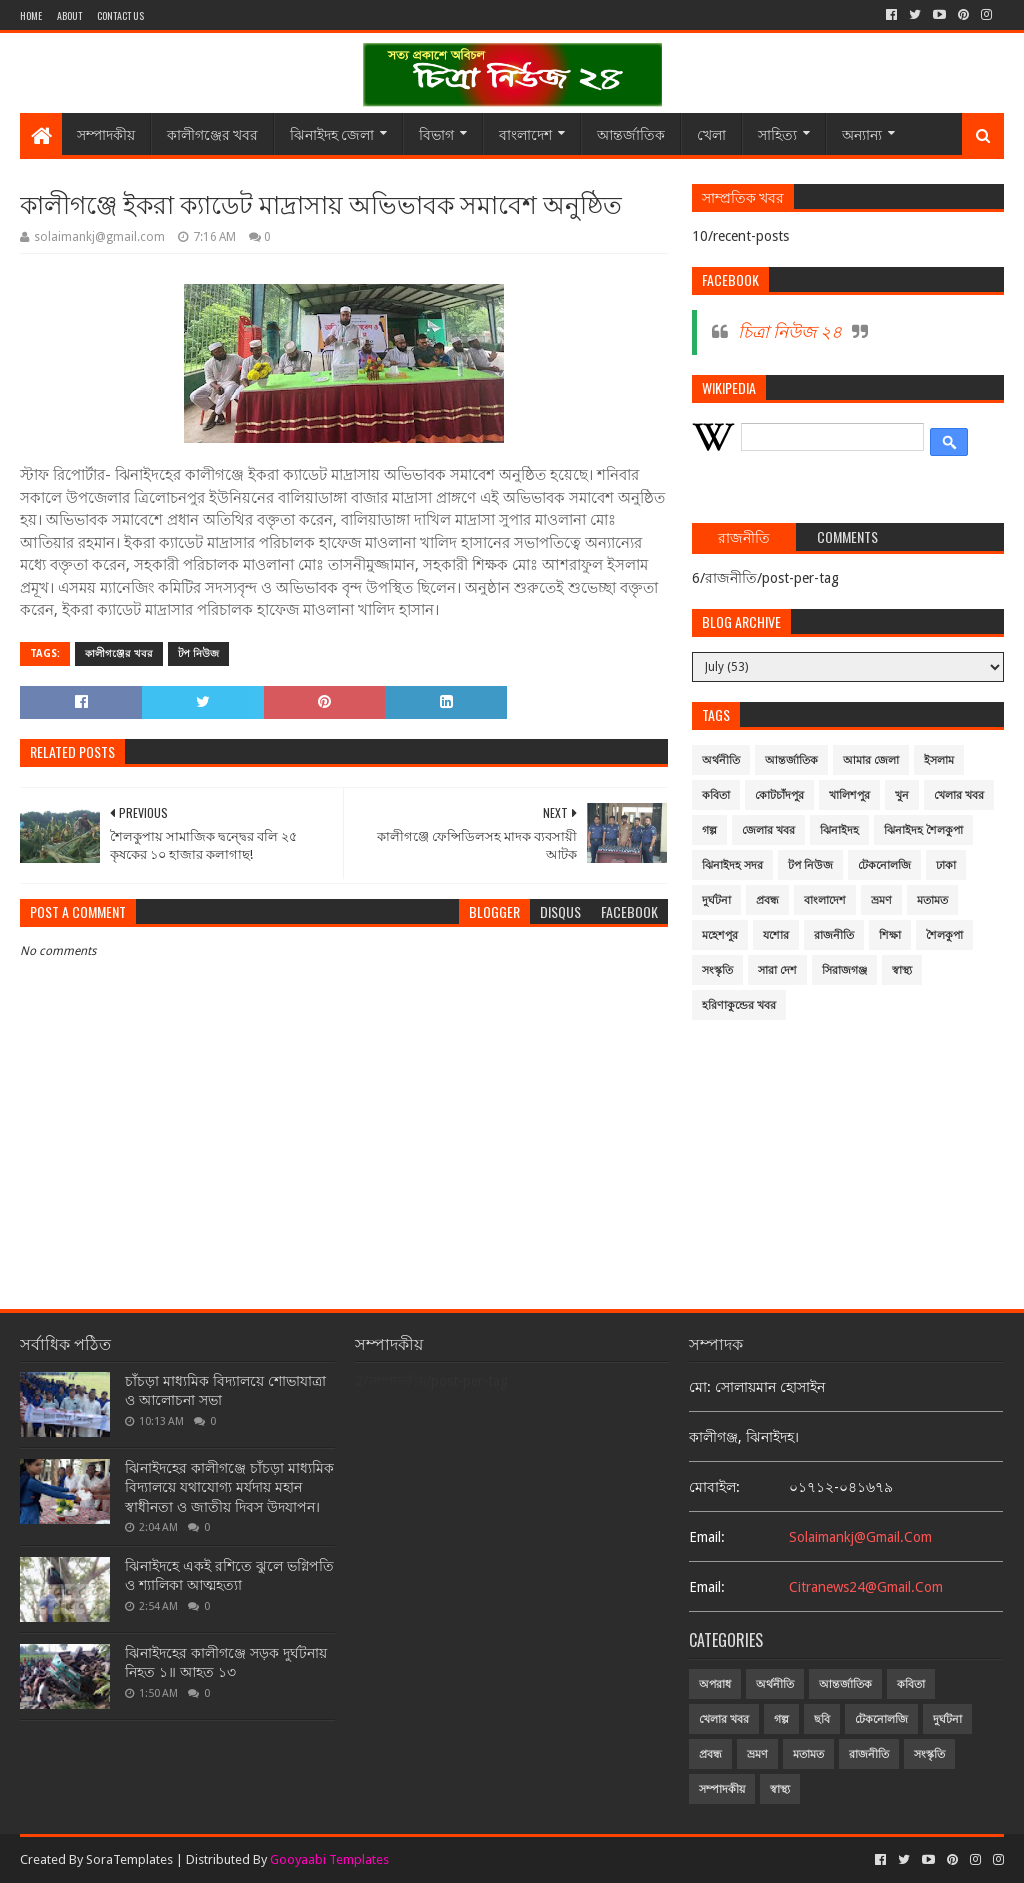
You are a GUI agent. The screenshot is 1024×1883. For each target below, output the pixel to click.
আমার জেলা (871, 760)
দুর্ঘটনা (716, 900)
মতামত (932, 900)
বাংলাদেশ (525, 133)
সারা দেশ (777, 970)
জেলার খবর (768, 830)
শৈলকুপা (944, 935)
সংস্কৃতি (717, 970)
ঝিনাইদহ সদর (732, 865)
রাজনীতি (834, 935)
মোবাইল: (714, 1487)
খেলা (711, 133)
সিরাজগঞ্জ (844, 970)
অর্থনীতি (721, 760)
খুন (902, 795)
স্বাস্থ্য (902, 970)
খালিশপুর (849, 795)
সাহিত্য (777, 133)
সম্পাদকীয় (106, 133)
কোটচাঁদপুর (779, 795)
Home (31, 15)
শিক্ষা (890, 935)
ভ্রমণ (881, 900)
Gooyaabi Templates (329, 1859)
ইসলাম (939, 760)
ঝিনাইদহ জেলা (332, 133)
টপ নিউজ (198, 653)
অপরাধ (715, 1684)
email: (707, 1537)
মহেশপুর (720, 935)
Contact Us (120, 15)
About (69, 15)
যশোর (776, 935)
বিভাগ (436, 133)
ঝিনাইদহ (839, 830)
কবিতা (716, 795)
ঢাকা (946, 865)
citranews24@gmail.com (866, 1587)
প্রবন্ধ (767, 900)
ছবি (822, 1719)
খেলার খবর (959, 795)
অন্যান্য (862, 133)
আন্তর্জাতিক (631, 133)
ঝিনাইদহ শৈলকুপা (923, 830)
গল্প (709, 830)
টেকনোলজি (884, 865)
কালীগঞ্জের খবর (212, 133)
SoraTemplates (129, 1859)
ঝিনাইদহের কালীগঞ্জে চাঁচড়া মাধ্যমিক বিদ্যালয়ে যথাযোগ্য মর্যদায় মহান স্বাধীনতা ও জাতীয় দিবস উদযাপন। (229, 1487)
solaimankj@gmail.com (860, 1537)
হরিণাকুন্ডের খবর (739, 1005)
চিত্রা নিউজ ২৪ (790, 332)
